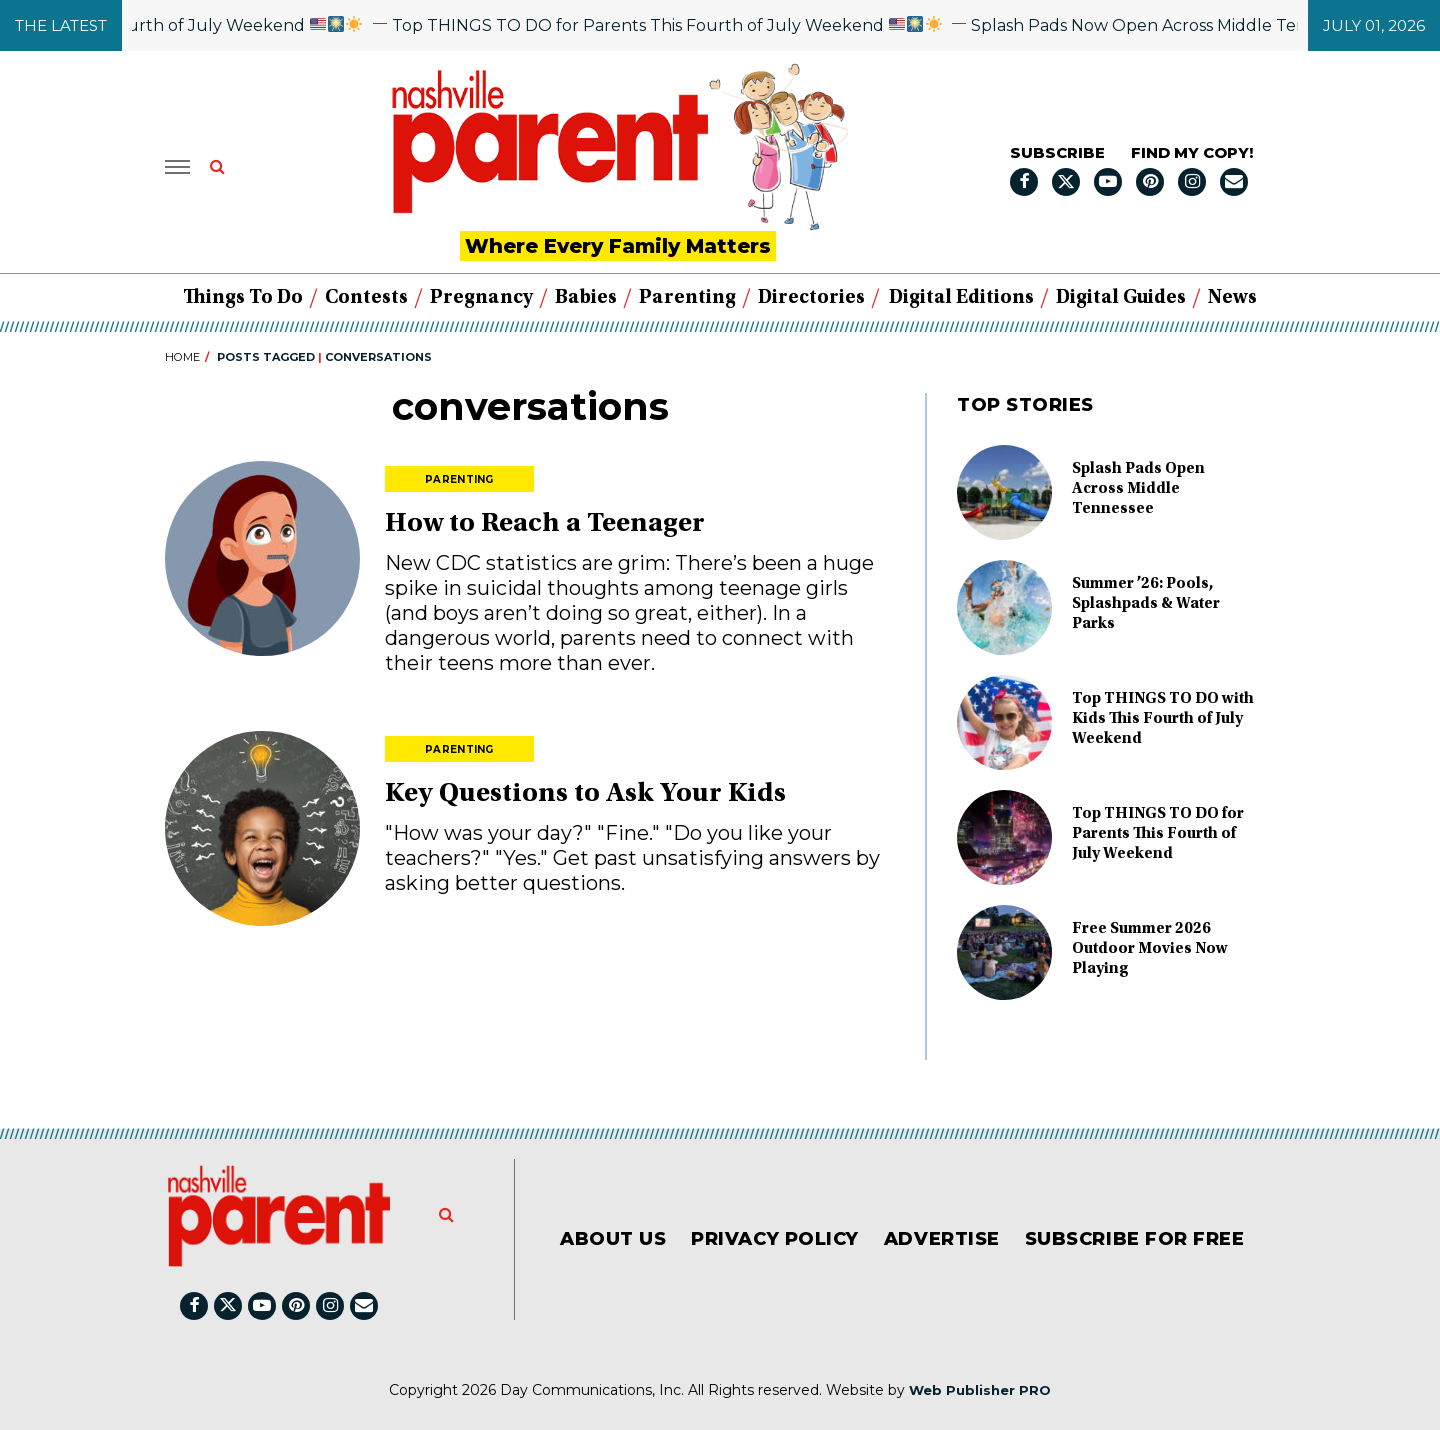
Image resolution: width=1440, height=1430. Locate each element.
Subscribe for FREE (1135, 1239)
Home (182, 357)
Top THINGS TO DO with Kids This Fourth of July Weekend (1163, 719)
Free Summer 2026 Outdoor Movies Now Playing (1150, 949)
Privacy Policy (775, 1239)
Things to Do (243, 298)
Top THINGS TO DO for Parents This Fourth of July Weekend (699, 25)
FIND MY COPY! (1192, 152)
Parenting (687, 298)
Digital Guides (1121, 298)
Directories (811, 298)
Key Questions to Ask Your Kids (585, 795)
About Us (613, 1239)
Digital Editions (961, 298)
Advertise (942, 1239)
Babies (586, 298)
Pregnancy (481, 298)
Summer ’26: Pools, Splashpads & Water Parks (1146, 604)
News (1232, 298)
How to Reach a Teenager (545, 525)
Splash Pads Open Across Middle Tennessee (1138, 489)
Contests (366, 298)
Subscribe (1057, 152)
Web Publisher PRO (980, 1390)
